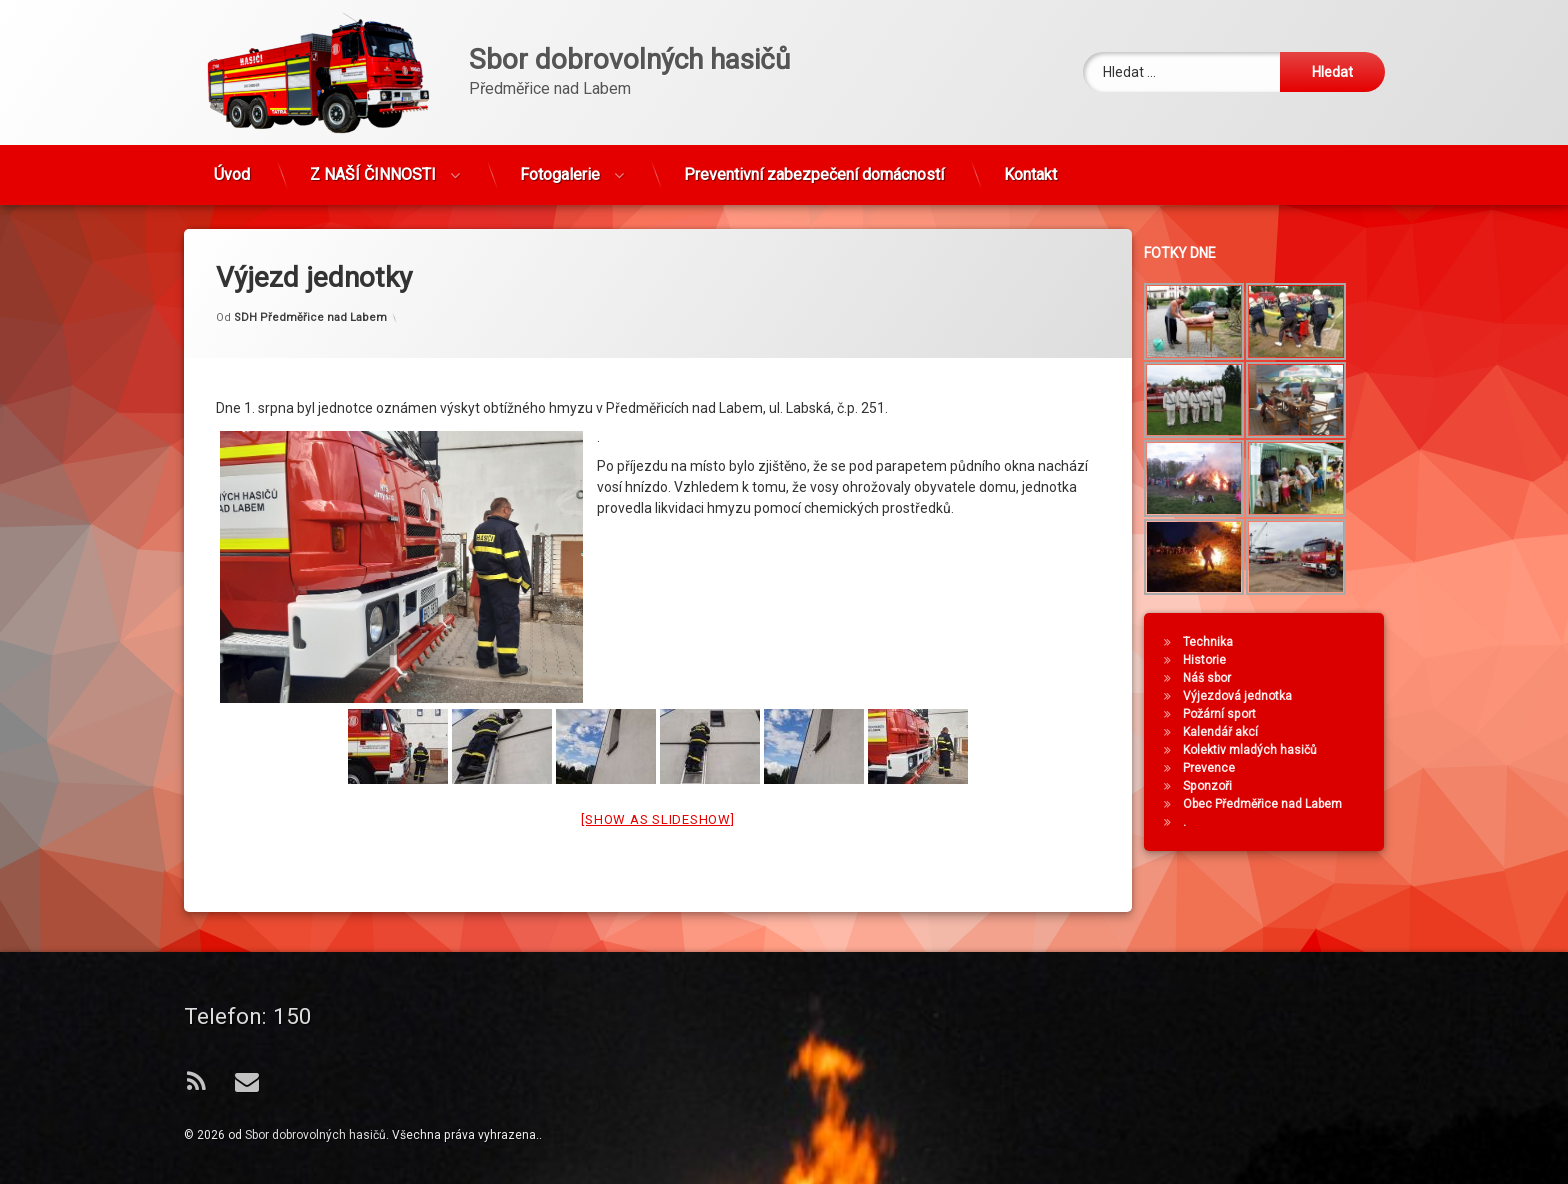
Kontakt (1030, 162)
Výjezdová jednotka (1251, 696)
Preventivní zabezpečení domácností (814, 162)
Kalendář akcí (1234, 732)
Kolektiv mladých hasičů (1264, 750)
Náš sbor (1221, 678)
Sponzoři (1221, 786)
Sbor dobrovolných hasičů (315, 1135)
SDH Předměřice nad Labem (310, 276)
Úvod (232, 162)
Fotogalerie (560, 162)
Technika (1222, 642)
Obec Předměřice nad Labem (1276, 804)
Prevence (1223, 768)
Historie (1218, 660)
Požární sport (1233, 714)
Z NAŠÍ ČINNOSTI (373, 162)
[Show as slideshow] (657, 779)
